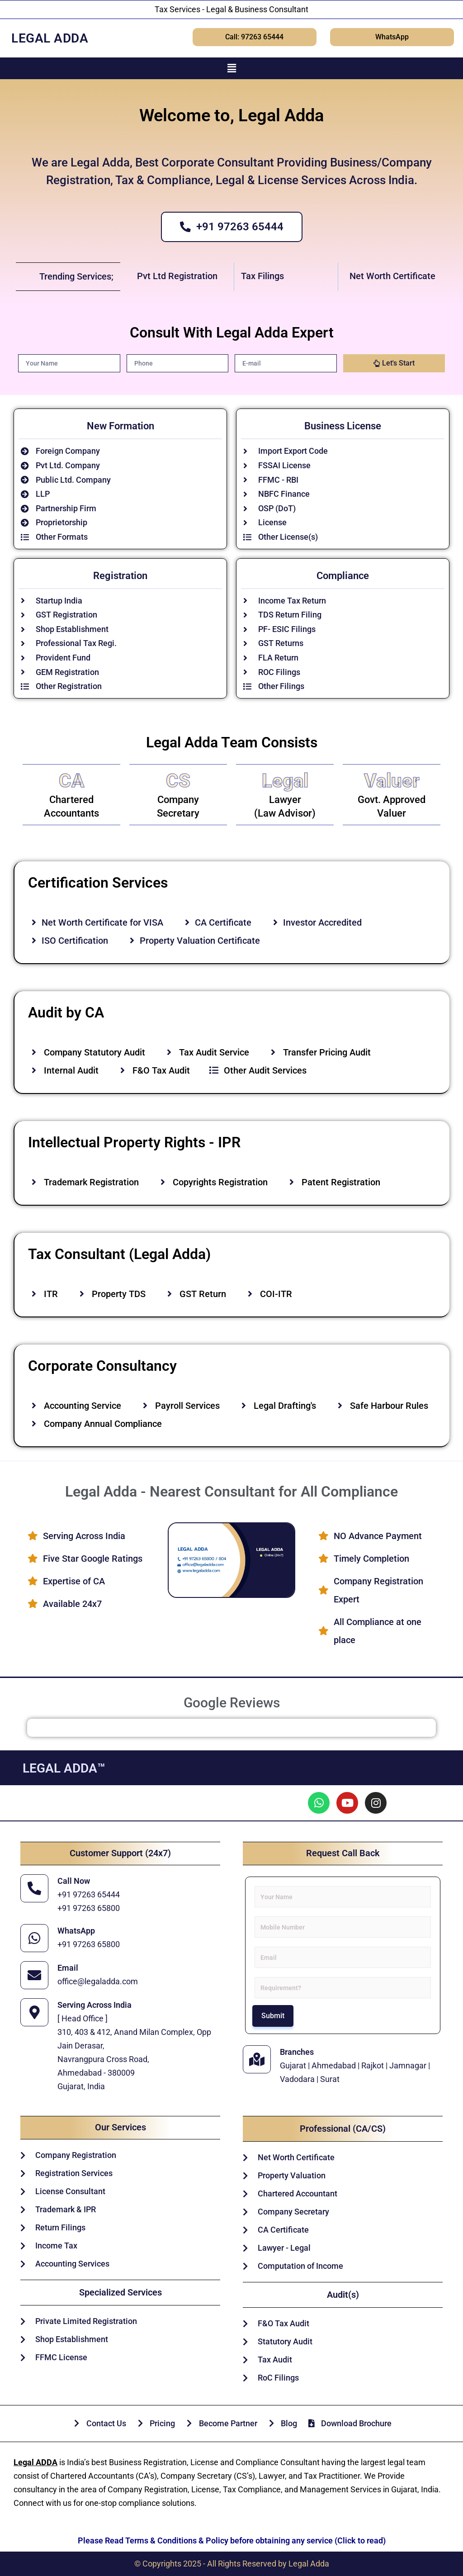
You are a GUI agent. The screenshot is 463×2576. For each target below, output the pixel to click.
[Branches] (257, 2059)
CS (178, 781)
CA (71, 781)
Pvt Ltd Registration (177, 276)
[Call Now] (34, 1888)
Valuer (392, 781)
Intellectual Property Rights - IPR (134, 1142)
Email (67, 1967)
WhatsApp (76, 1930)
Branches (297, 2052)
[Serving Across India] (34, 2012)
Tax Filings (262, 276)
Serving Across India (94, 2005)
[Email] (34, 1975)
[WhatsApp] (34, 1938)
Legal (285, 781)
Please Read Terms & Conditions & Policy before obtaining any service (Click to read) (232, 2540)
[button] (231, 68)
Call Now (73, 1881)
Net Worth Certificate (392, 276)
